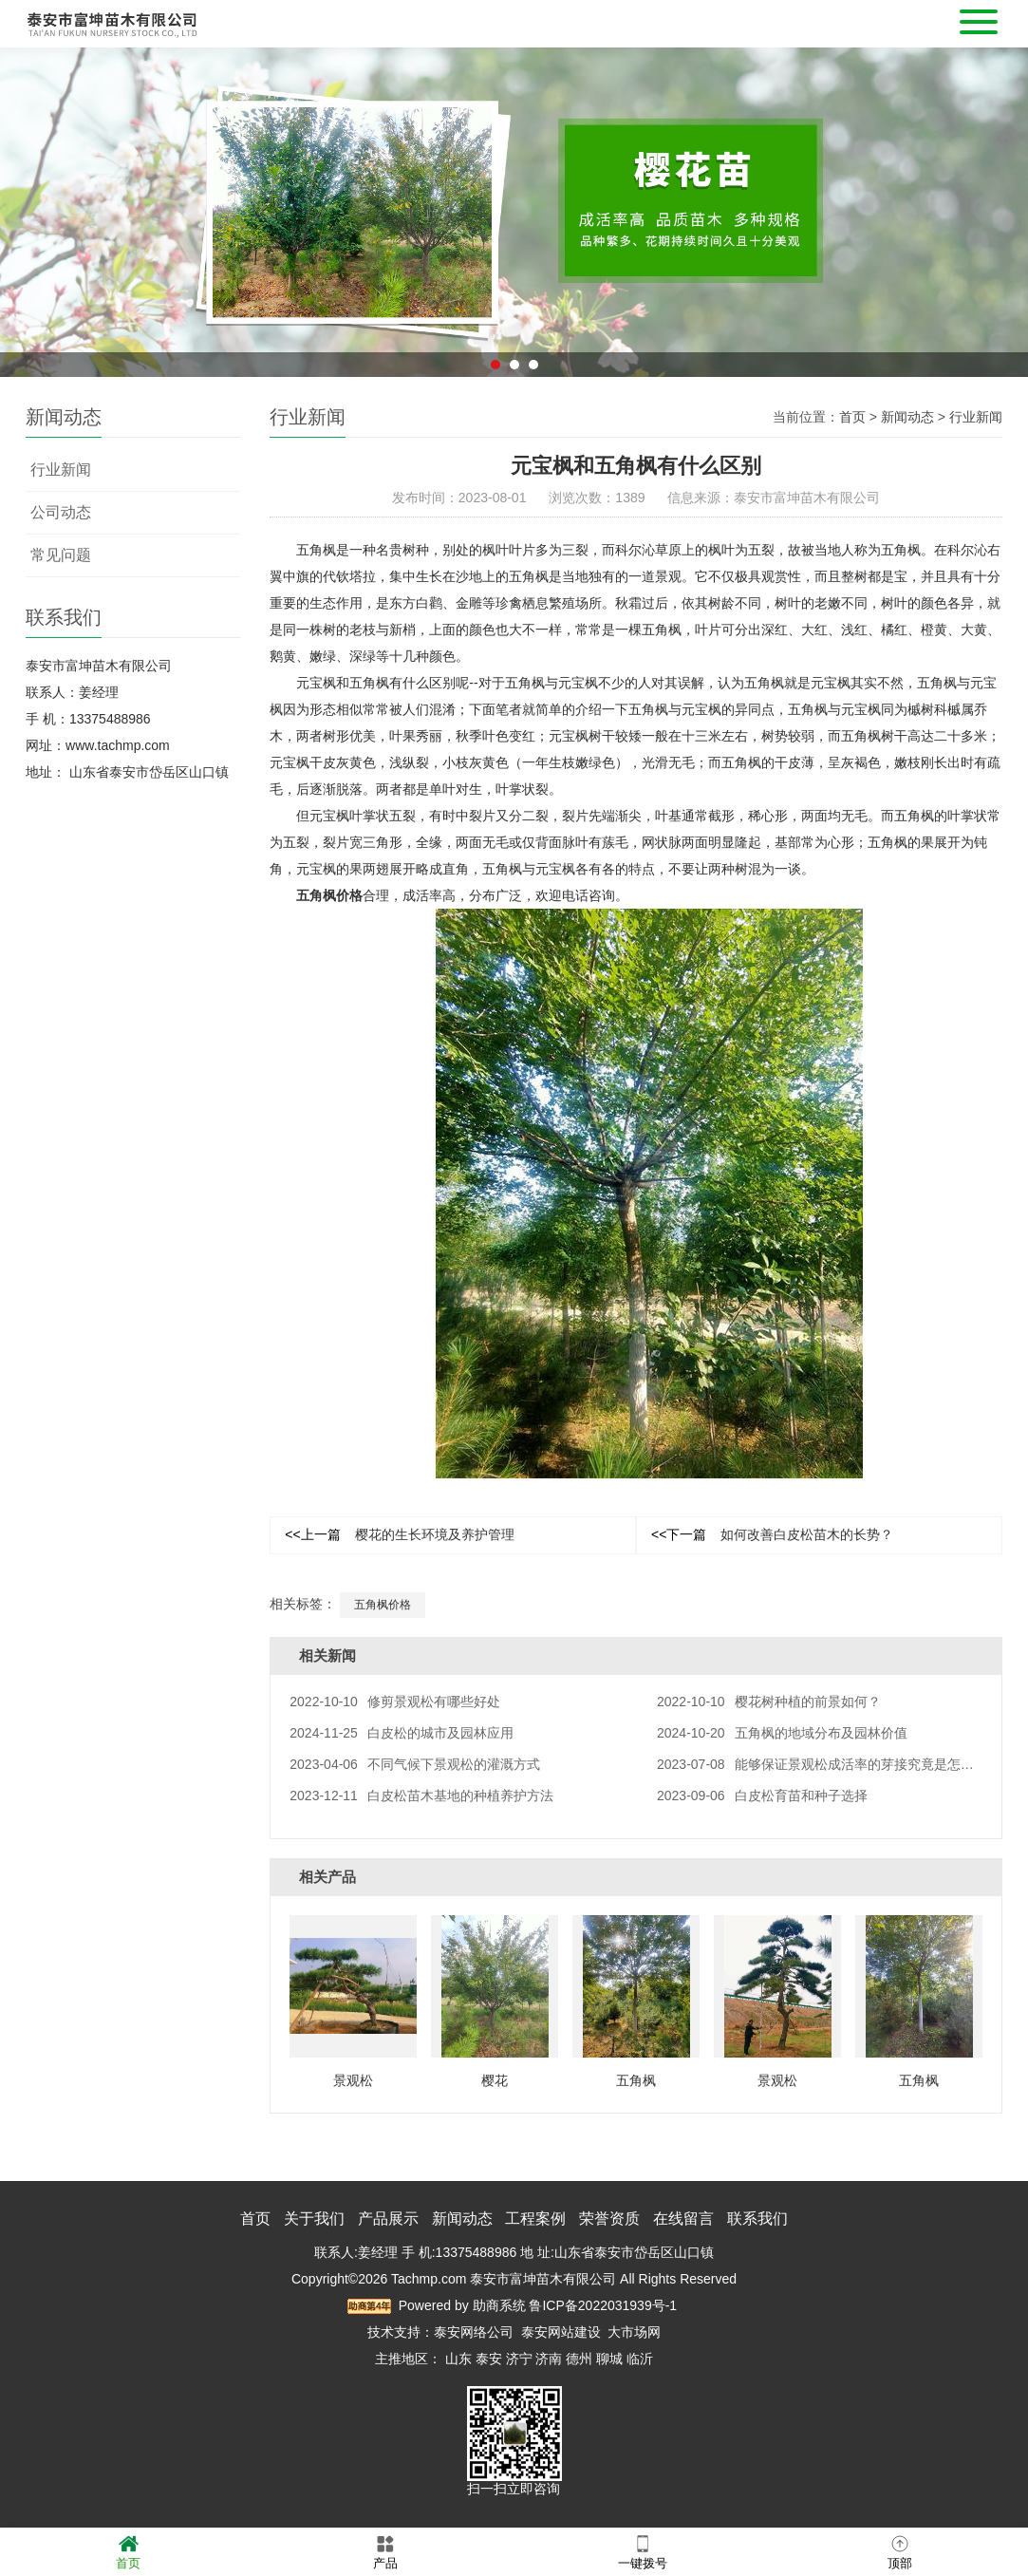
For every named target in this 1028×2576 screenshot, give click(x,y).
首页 (852, 416)
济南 (548, 2358)
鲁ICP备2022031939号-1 (603, 2305)
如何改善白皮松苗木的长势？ (772, 1534)
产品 (385, 2550)
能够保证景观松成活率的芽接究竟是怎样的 (822, 1764)
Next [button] (819, 236)
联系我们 (757, 2218)
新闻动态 (907, 416)
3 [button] (533, 389)
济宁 (519, 2358)
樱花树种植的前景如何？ (769, 1701)
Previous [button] (209, 236)
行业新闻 (60, 469)
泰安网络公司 (474, 2332)
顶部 (900, 2550)
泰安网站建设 (561, 2332)
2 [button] (514, 389)
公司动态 (60, 512)
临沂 (639, 2358)
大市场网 (634, 2332)
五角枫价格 (329, 895)
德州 (579, 2358)
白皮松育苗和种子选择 (762, 1795)
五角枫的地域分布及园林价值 (782, 1732)
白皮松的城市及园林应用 (402, 1732)
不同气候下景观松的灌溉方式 (415, 1764)
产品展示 (388, 2218)
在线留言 (683, 2218)
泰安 (489, 2358)
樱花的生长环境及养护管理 (399, 1534)
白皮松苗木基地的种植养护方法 (421, 1795)
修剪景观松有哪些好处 (395, 1701)
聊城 (609, 2358)
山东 (458, 2358)
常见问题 (60, 555)
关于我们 (314, 2218)
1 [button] (495, 389)
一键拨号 (642, 2550)
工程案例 (535, 2218)
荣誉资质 (609, 2218)
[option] (514, 237)
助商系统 (499, 2305)
